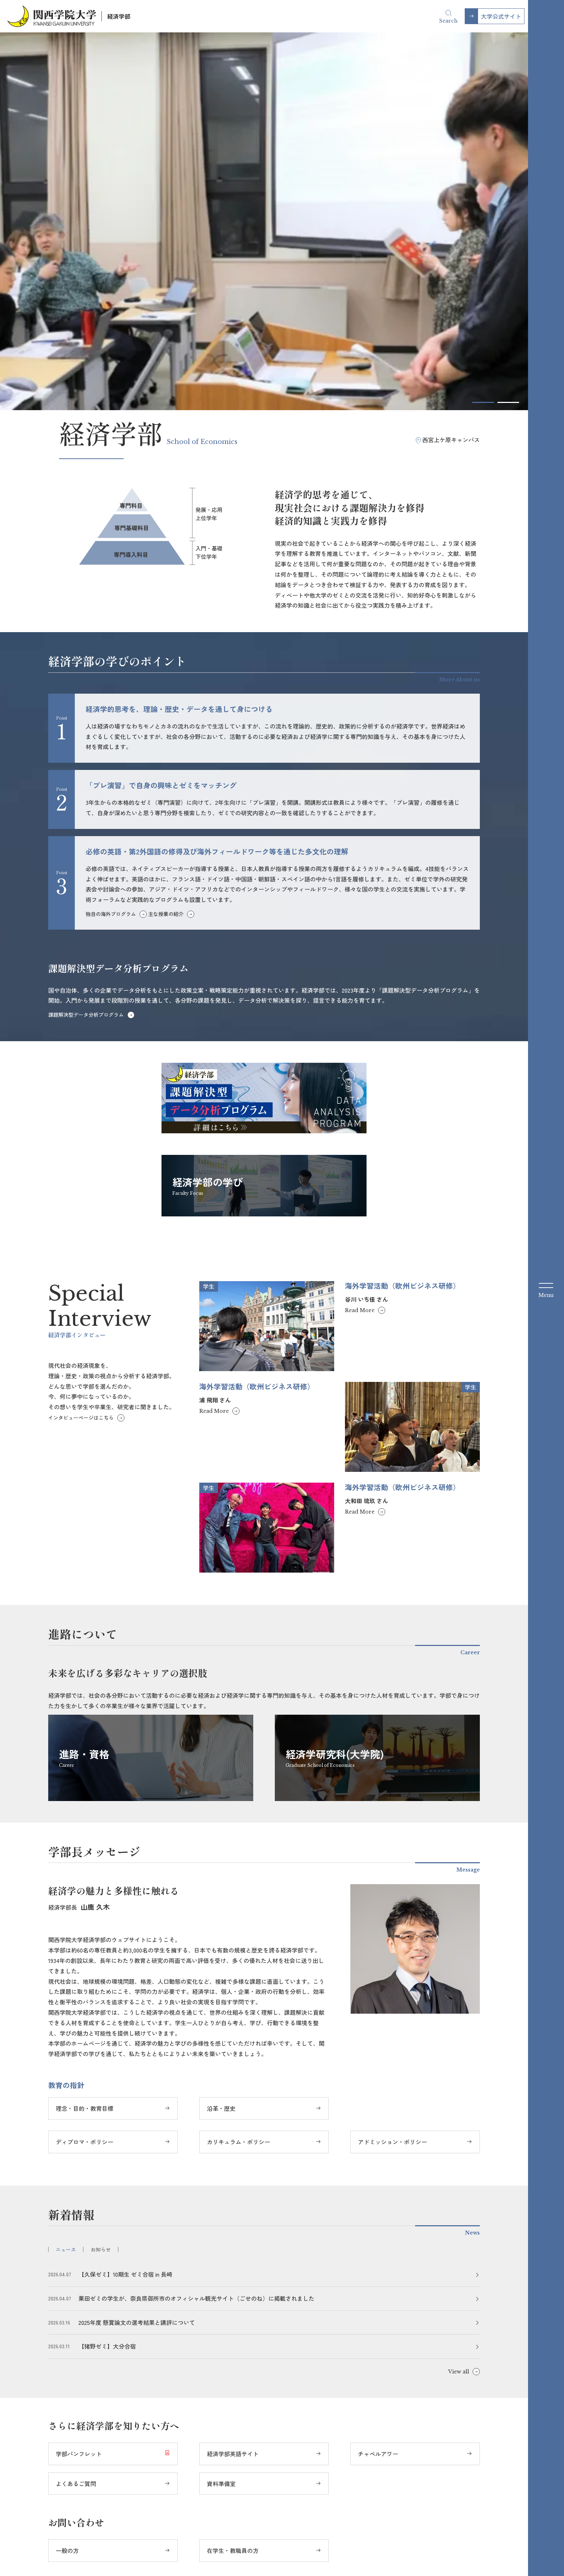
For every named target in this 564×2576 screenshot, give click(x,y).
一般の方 (67, 2183)
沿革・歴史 (221, 1741)
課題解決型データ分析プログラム (86, 647)
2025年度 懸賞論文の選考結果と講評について (136, 1954)
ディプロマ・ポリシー (84, 1774)
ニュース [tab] (66, 1882)
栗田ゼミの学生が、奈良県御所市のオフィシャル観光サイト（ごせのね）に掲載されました (196, 1931)
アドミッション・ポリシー (392, 1774)
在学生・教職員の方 (233, 2183)
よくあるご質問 (76, 2116)
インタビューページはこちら (81, 1050)
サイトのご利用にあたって (342, 2554)
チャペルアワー (378, 2086)
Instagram (251, 2535)
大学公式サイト (501, 16)
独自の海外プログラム (111, 546)
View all (458, 2004)
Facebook (209, 2535)
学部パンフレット (79, 2086)
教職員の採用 (459, 2554)
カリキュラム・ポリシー (238, 1774)
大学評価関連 (408, 2554)
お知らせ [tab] (101, 1882)
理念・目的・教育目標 (84, 1741)
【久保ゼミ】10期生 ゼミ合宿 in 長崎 (125, 1906)
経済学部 (118, 16)
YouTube (292, 2535)
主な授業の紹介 (165, 546)
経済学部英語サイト (233, 2086)
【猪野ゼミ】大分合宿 (107, 1978)
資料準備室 (221, 2116)
